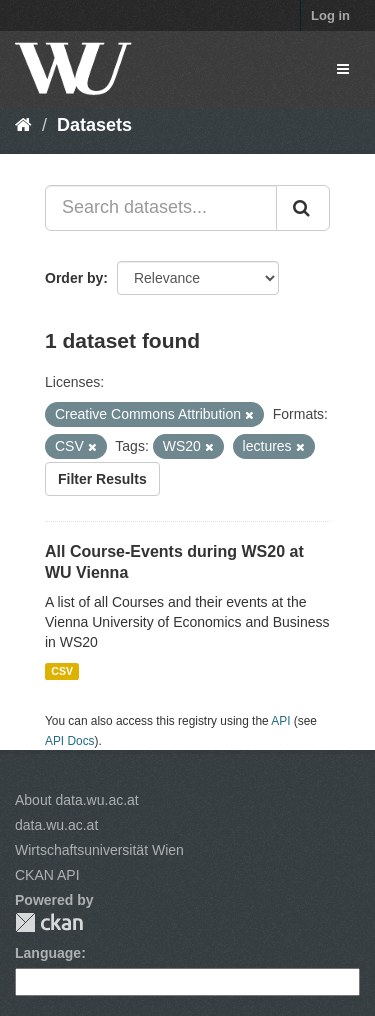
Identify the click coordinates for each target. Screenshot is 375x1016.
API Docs (70, 741)
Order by (74, 278)
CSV (62, 671)
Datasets (94, 125)
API (280, 721)
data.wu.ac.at (56, 825)
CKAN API (47, 875)
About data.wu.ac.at (77, 800)
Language (48, 953)
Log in (330, 15)
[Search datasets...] (161, 208)
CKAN (49, 922)
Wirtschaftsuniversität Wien (99, 850)
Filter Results (102, 479)
